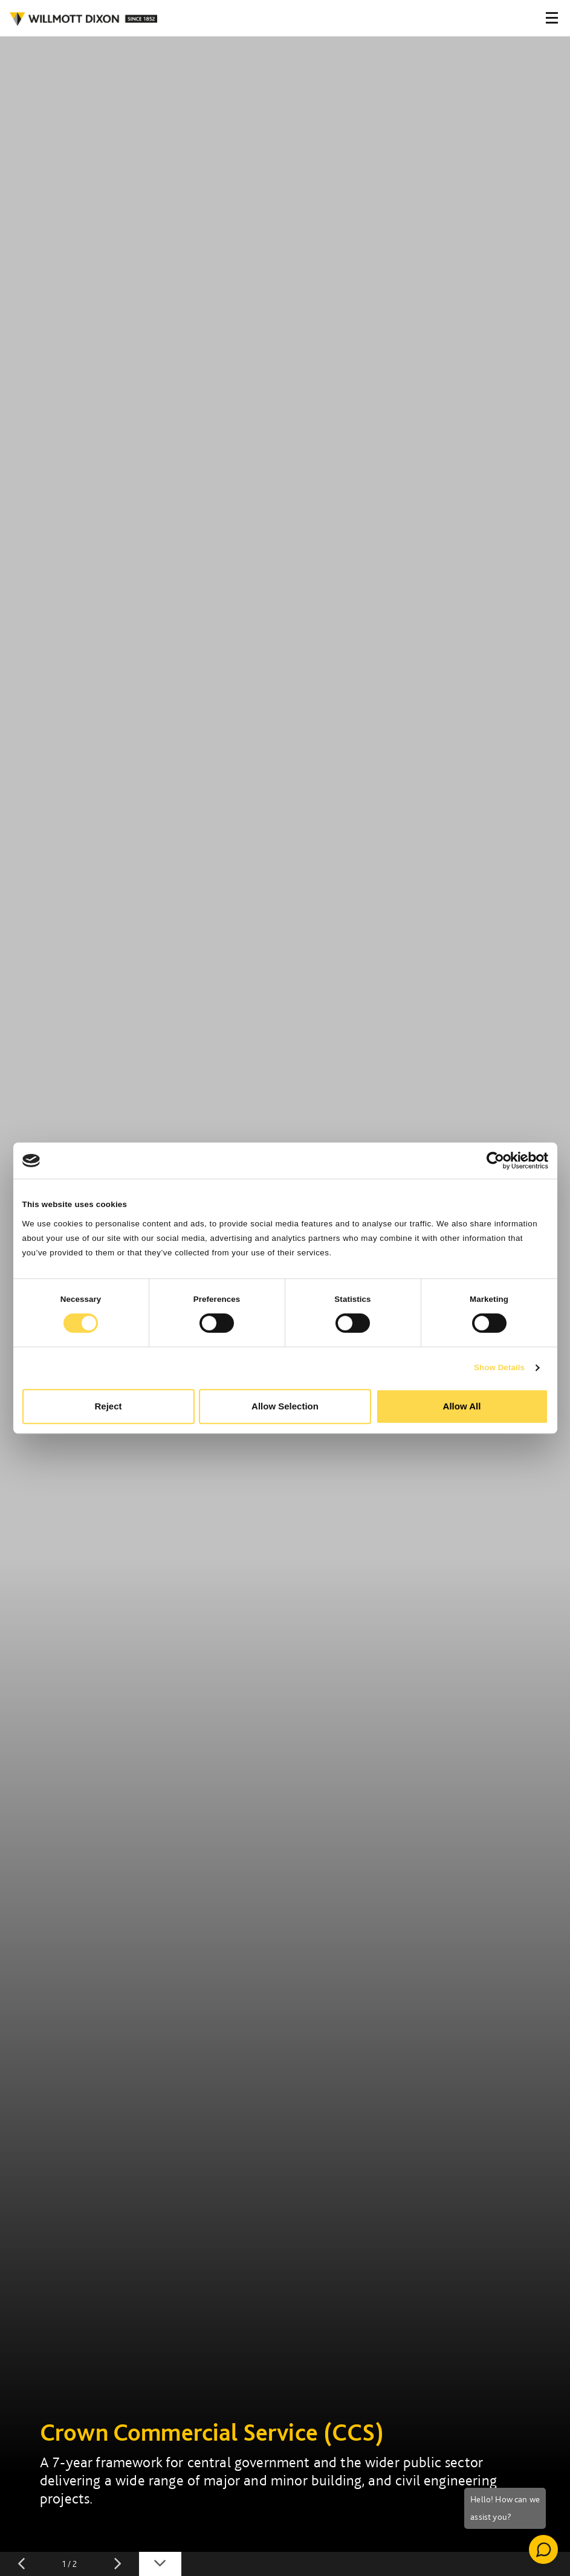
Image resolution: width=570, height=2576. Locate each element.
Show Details (499, 1367)
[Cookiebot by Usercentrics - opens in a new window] (495, 1160)
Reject (107, 1406)
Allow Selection (285, 1406)
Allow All (462, 1406)
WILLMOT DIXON (83, 19)
